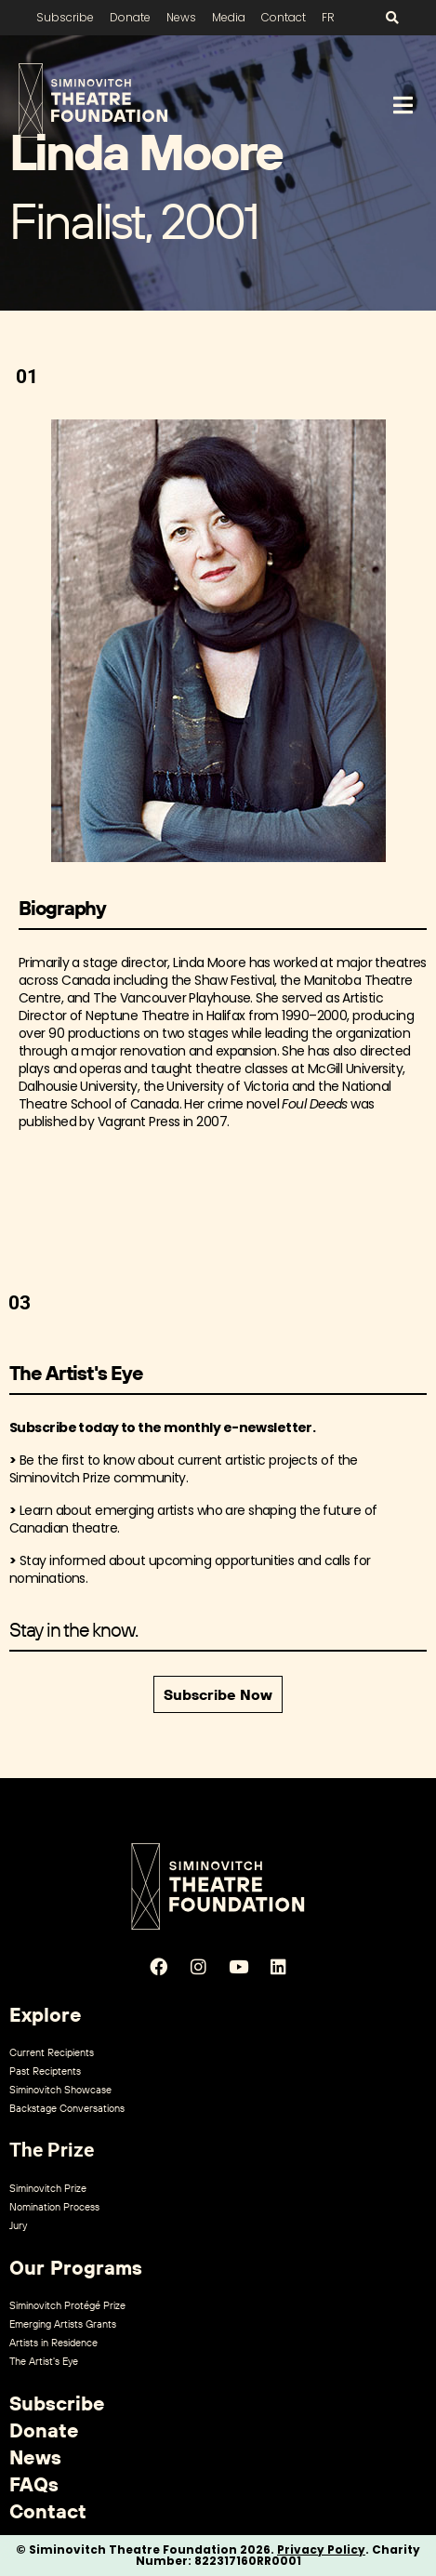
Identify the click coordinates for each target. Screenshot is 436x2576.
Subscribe (65, 17)
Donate (130, 17)
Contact (283, 17)
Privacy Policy (321, 2549)
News (181, 17)
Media (228, 17)
